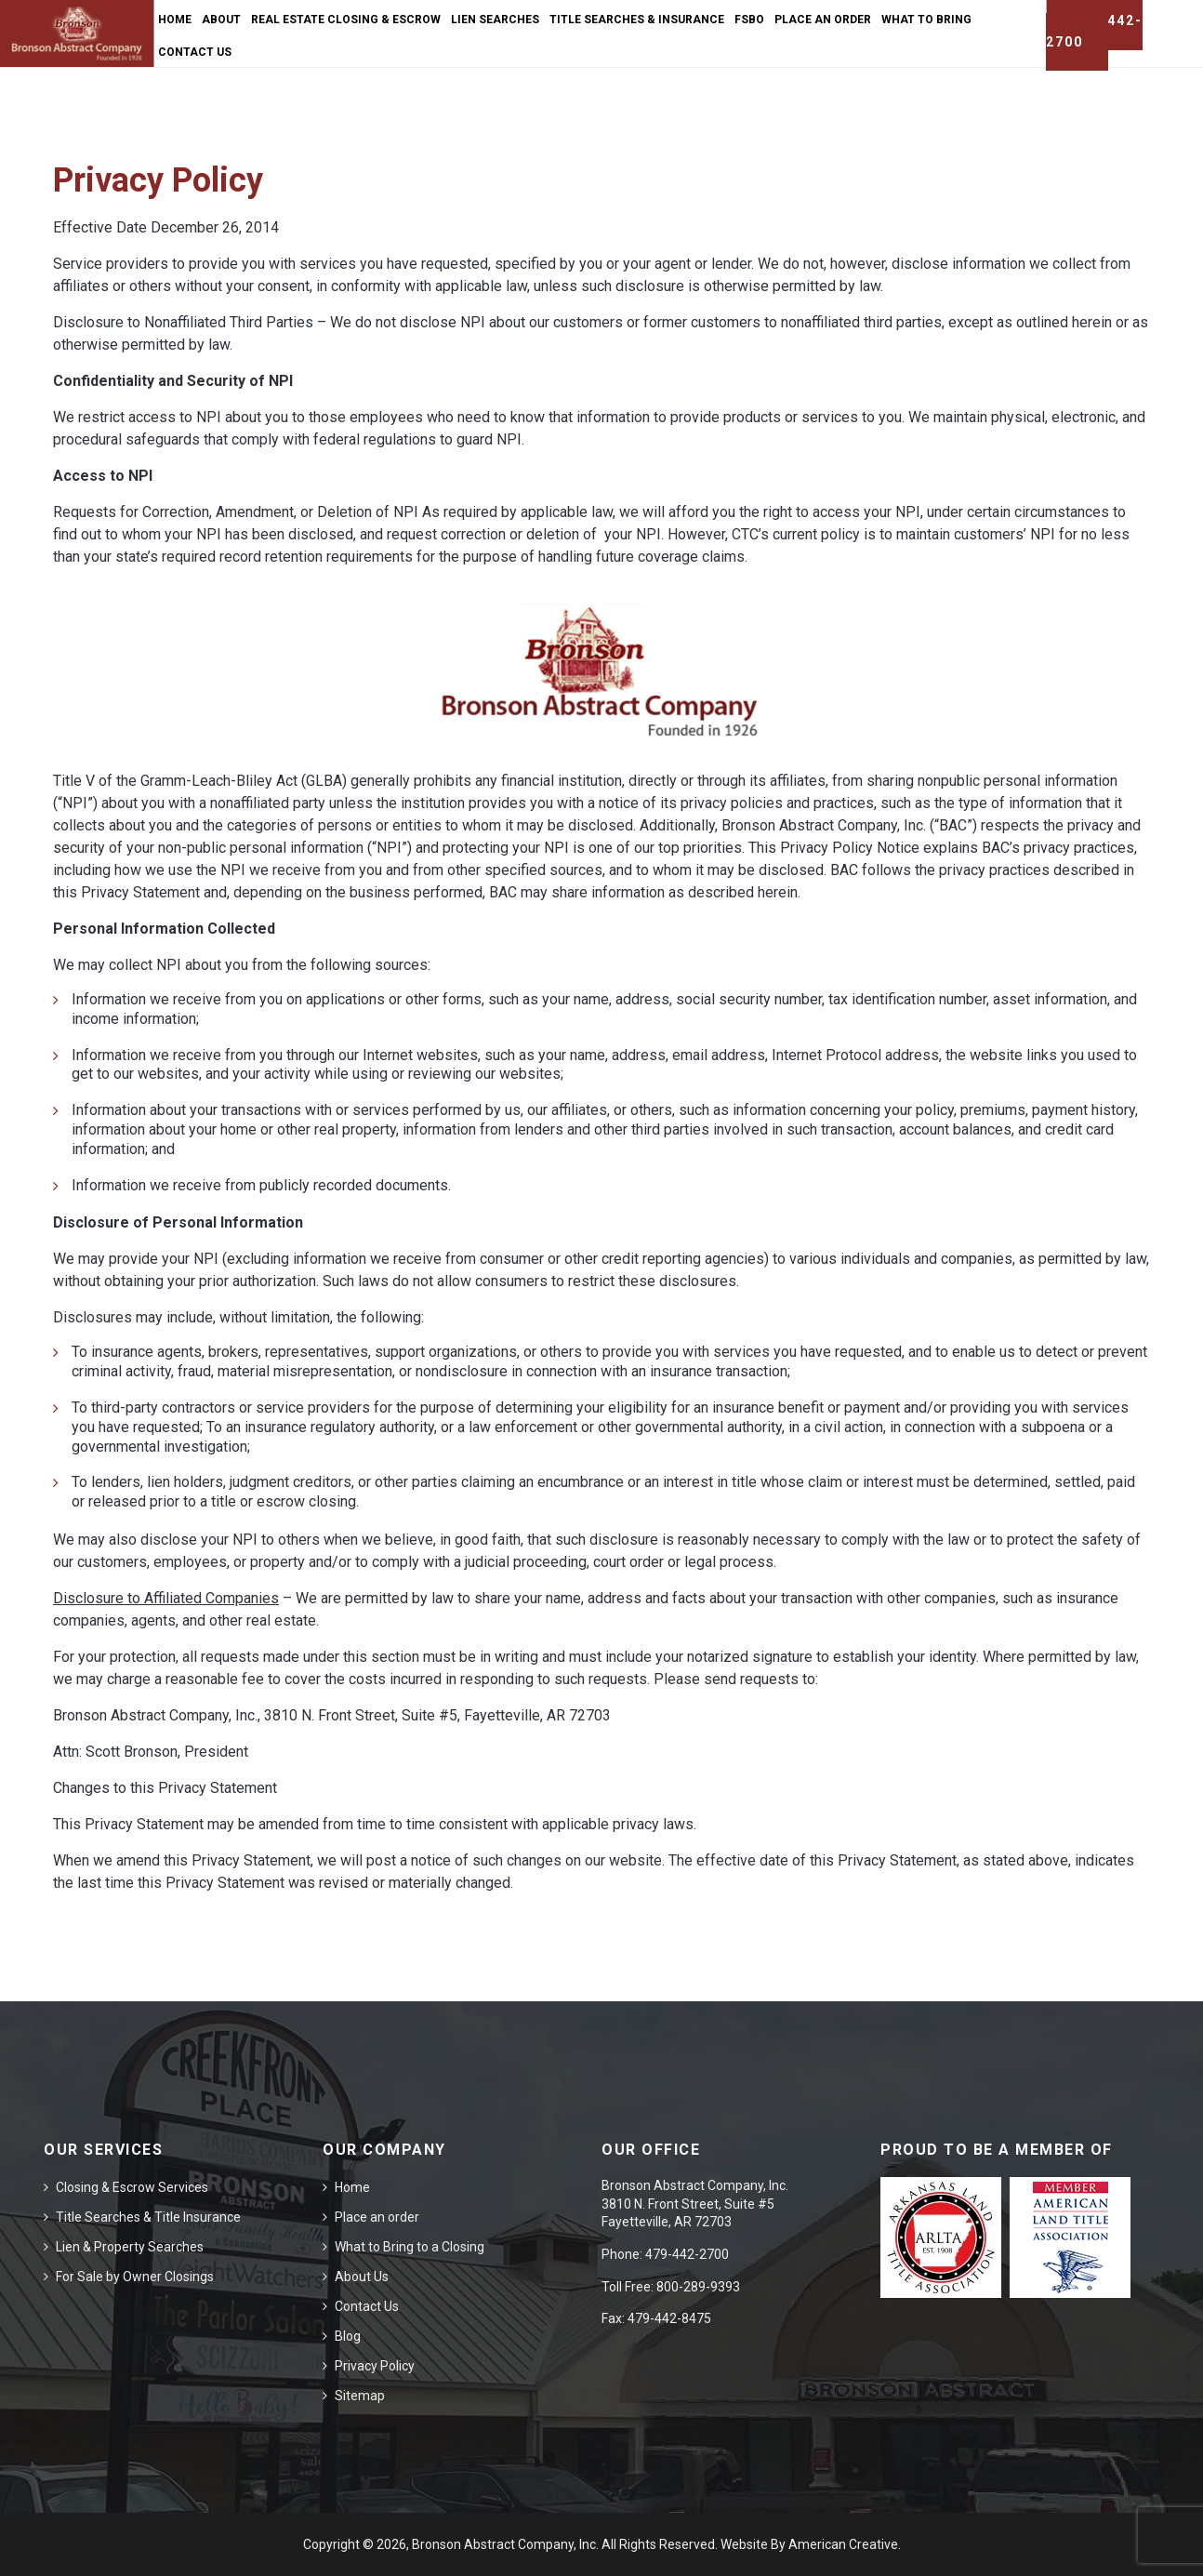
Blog (348, 2336)
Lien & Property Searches (130, 2246)
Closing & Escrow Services (132, 2187)
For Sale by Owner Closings (135, 2276)
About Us (362, 2276)
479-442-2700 (687, 2254)
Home (352, 2187)
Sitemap (360, 2395)
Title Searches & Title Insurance (148, 2217)
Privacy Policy (375, 2365)
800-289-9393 (698, 2286)
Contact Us (367, 2306)
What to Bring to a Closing (409, 2246)
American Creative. (844, 2544)
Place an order (377, 2217)
